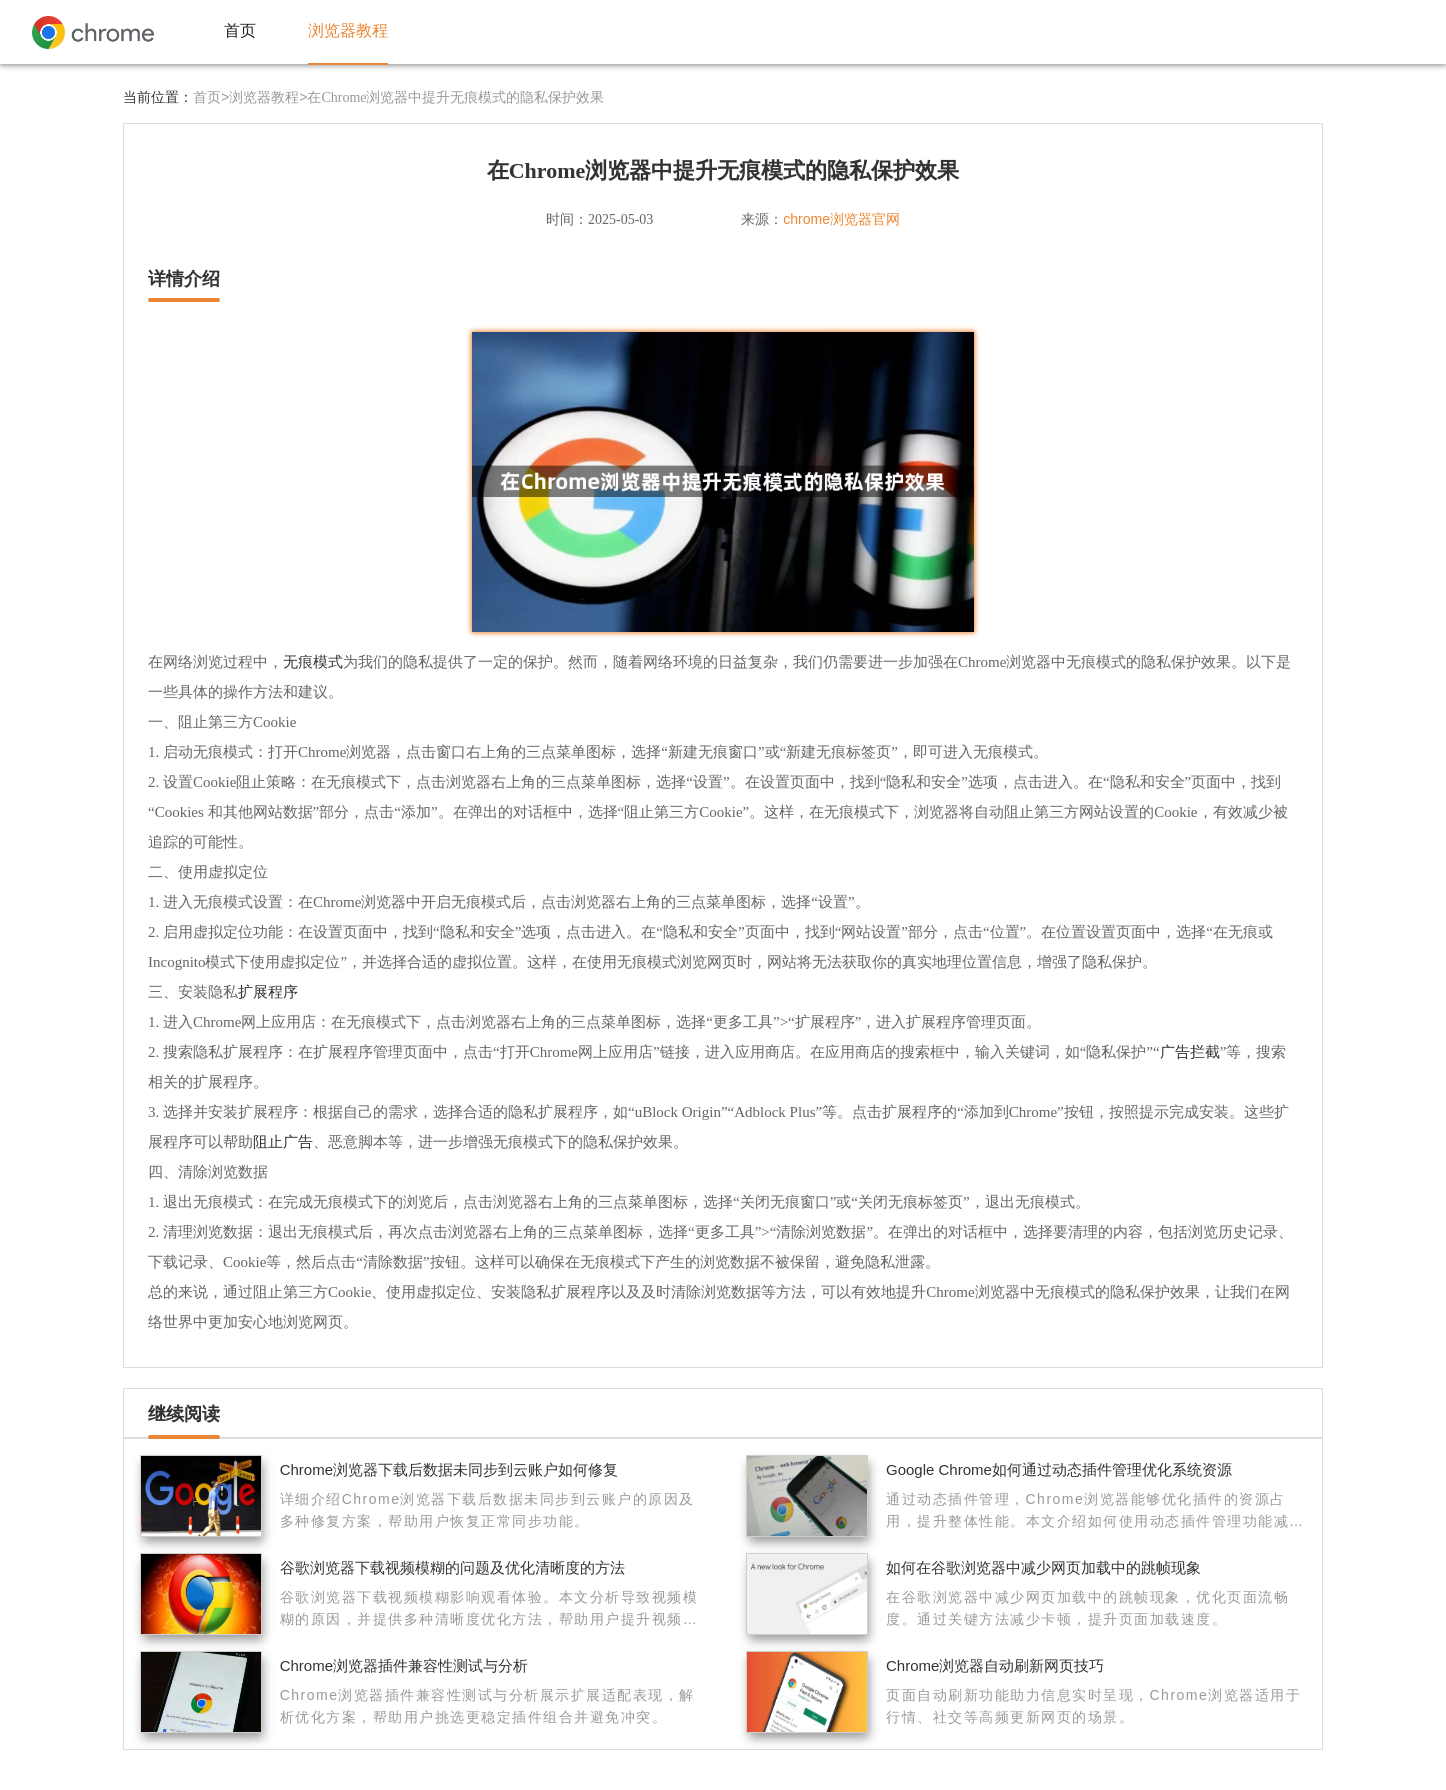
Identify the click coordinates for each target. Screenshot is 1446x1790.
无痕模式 (313, 661)
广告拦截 (1190, 1051)
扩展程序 (268, 991)
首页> (211, 97)
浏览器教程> (268, 97)
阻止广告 (283, 1141)
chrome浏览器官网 (841, 219)
